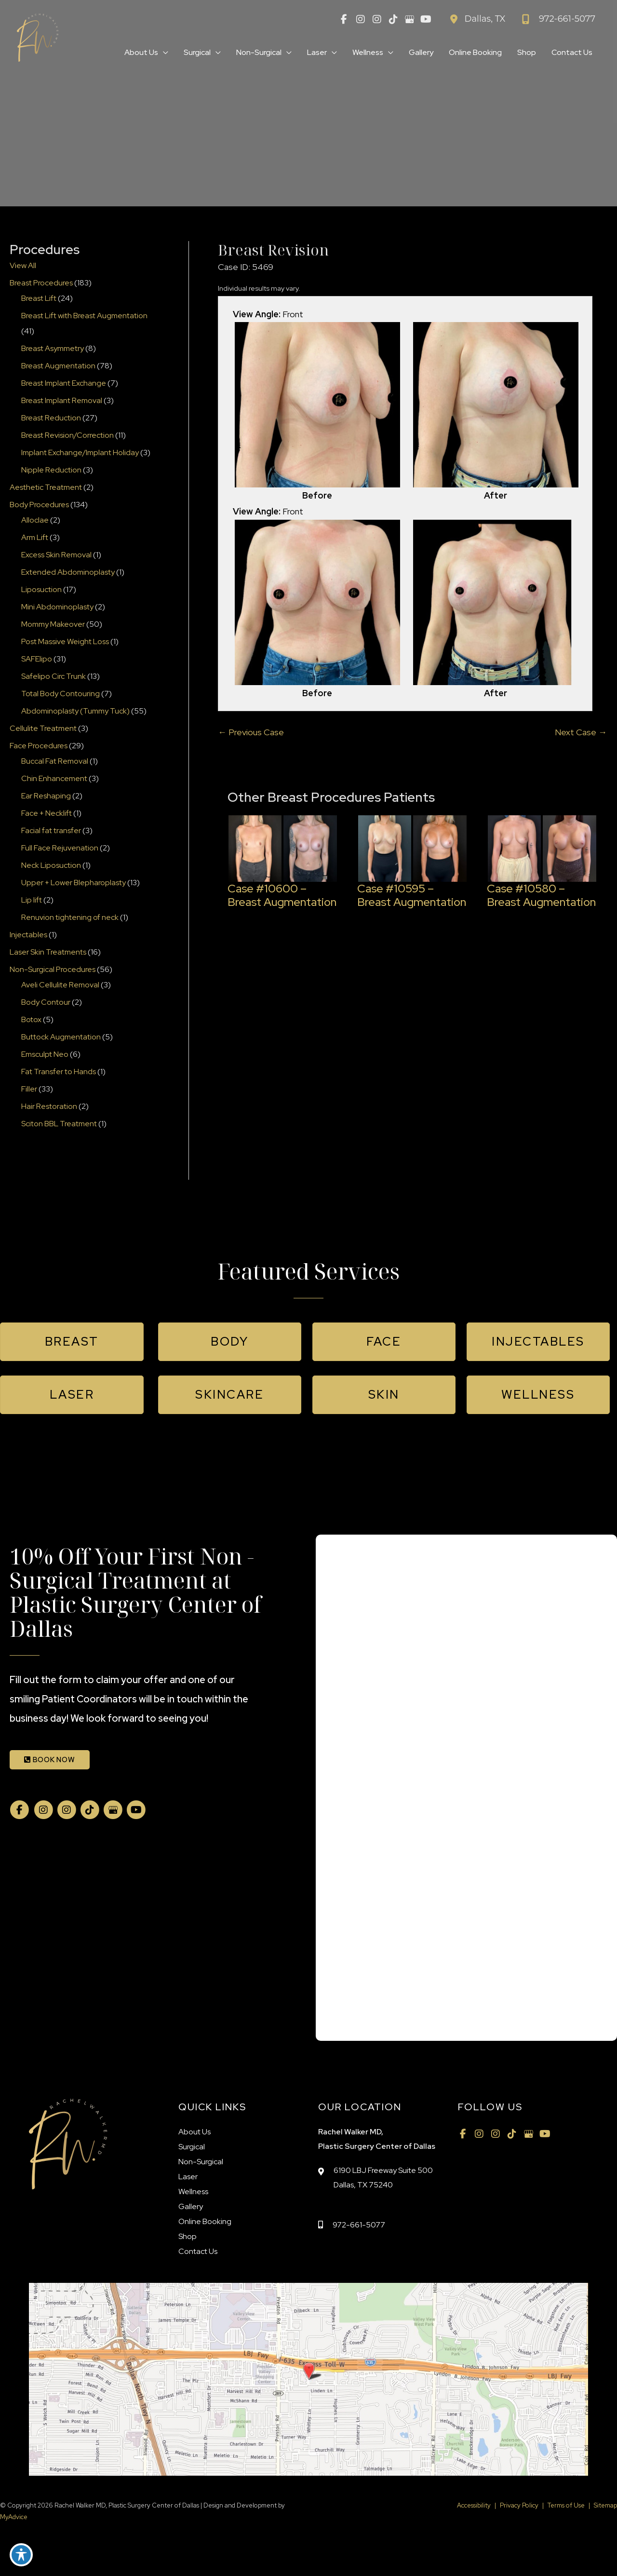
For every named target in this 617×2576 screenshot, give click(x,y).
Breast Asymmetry (52, 348)
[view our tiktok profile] (393, 19)
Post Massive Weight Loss (65, 641)
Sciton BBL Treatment (59, 1124)
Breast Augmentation (58, 366)
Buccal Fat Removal (54, 761)
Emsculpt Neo (44, 1054)
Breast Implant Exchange (63, 383)
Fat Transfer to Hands (58, 1071)
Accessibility (474, 2505)
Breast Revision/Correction (67, 435)
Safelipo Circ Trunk (53, 676)
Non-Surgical (200, 2162)
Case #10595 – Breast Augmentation (411, 895)
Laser (188, 2176)
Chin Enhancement (54, 778)
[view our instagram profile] (360, 19)
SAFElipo (36, 659)
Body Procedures (39, 504)
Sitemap (605, 2505)
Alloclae (35, 520)
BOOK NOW (49, 1760)
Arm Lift (34, 537)
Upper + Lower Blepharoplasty (73, 882)
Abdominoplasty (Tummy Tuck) (75, 711)
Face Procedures (38, 746)
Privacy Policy (519, 2505)
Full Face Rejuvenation (59, 848)
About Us (194, 2132)
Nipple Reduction (51, 470)
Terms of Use (566, 2505)
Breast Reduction (51, 418)
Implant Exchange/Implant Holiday (80, 452)
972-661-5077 (359, 2225)
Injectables (28, 935)
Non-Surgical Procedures (52, 969)
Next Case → (581, 732)
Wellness (193, 2191)
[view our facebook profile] (344, 19)
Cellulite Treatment (43, 728)
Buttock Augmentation (61, 1037)
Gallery (190, 2206)
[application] (163, 52)
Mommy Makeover (53, 624)
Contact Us (197, 2251)
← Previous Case (251, 732)
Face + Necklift (46, 813)
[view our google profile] (409, 19)
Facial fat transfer (51, 830)
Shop (187, 2236)
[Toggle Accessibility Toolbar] (21, 2554)
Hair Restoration (49, 1106)
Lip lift (31, 900)
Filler (29, 1089)
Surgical (191, 2147)
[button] (72, 1341)
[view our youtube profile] (426, 19)
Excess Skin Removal (56, 555)
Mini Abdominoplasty (57, 607)
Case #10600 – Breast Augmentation (282, 895)
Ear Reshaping (46, 796)
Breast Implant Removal (61, 400)
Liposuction (41, 589)
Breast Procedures (41, 283)
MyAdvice (13, 2517)
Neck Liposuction (51, 865)
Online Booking (204, 2221)
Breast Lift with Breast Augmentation (84, 315)
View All (23, 265)
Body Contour (45, 1002)
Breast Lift (38, 298)
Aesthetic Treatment (46, 487)
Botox (31, 1019)
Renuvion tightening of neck (70, 917)
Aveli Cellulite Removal (60, 985)
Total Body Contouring (60, 693)
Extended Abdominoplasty (68, 572)
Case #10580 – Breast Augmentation (541, 895)
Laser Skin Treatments (48, 952)
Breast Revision (273, 250)
